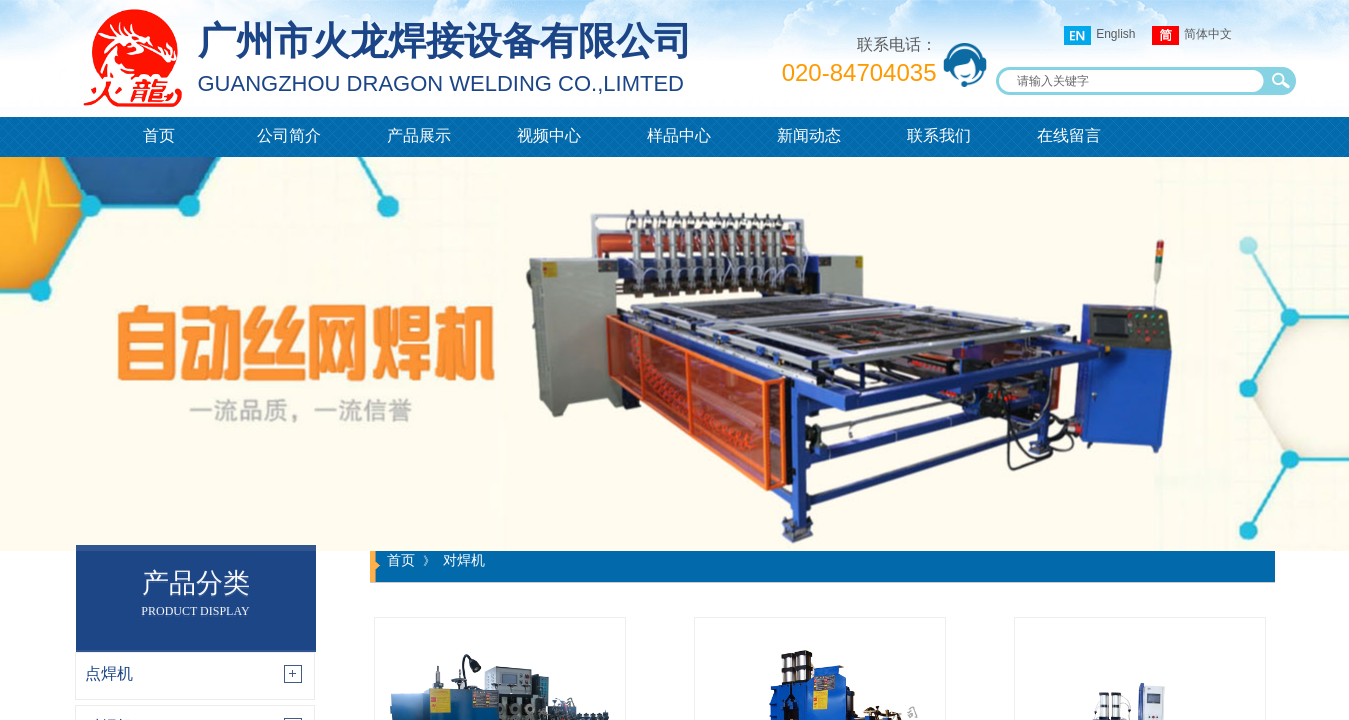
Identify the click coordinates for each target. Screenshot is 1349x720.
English (1099, 35)
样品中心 (679, 135)
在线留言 (1069, 135)
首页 (159, 135)
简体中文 (1192, 35)
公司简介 (289, 135)
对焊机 (464, 560)
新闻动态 (809, 135)
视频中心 (549, 135)
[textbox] (1133, 81)
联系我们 (939, 135)
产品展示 (419, 135)
